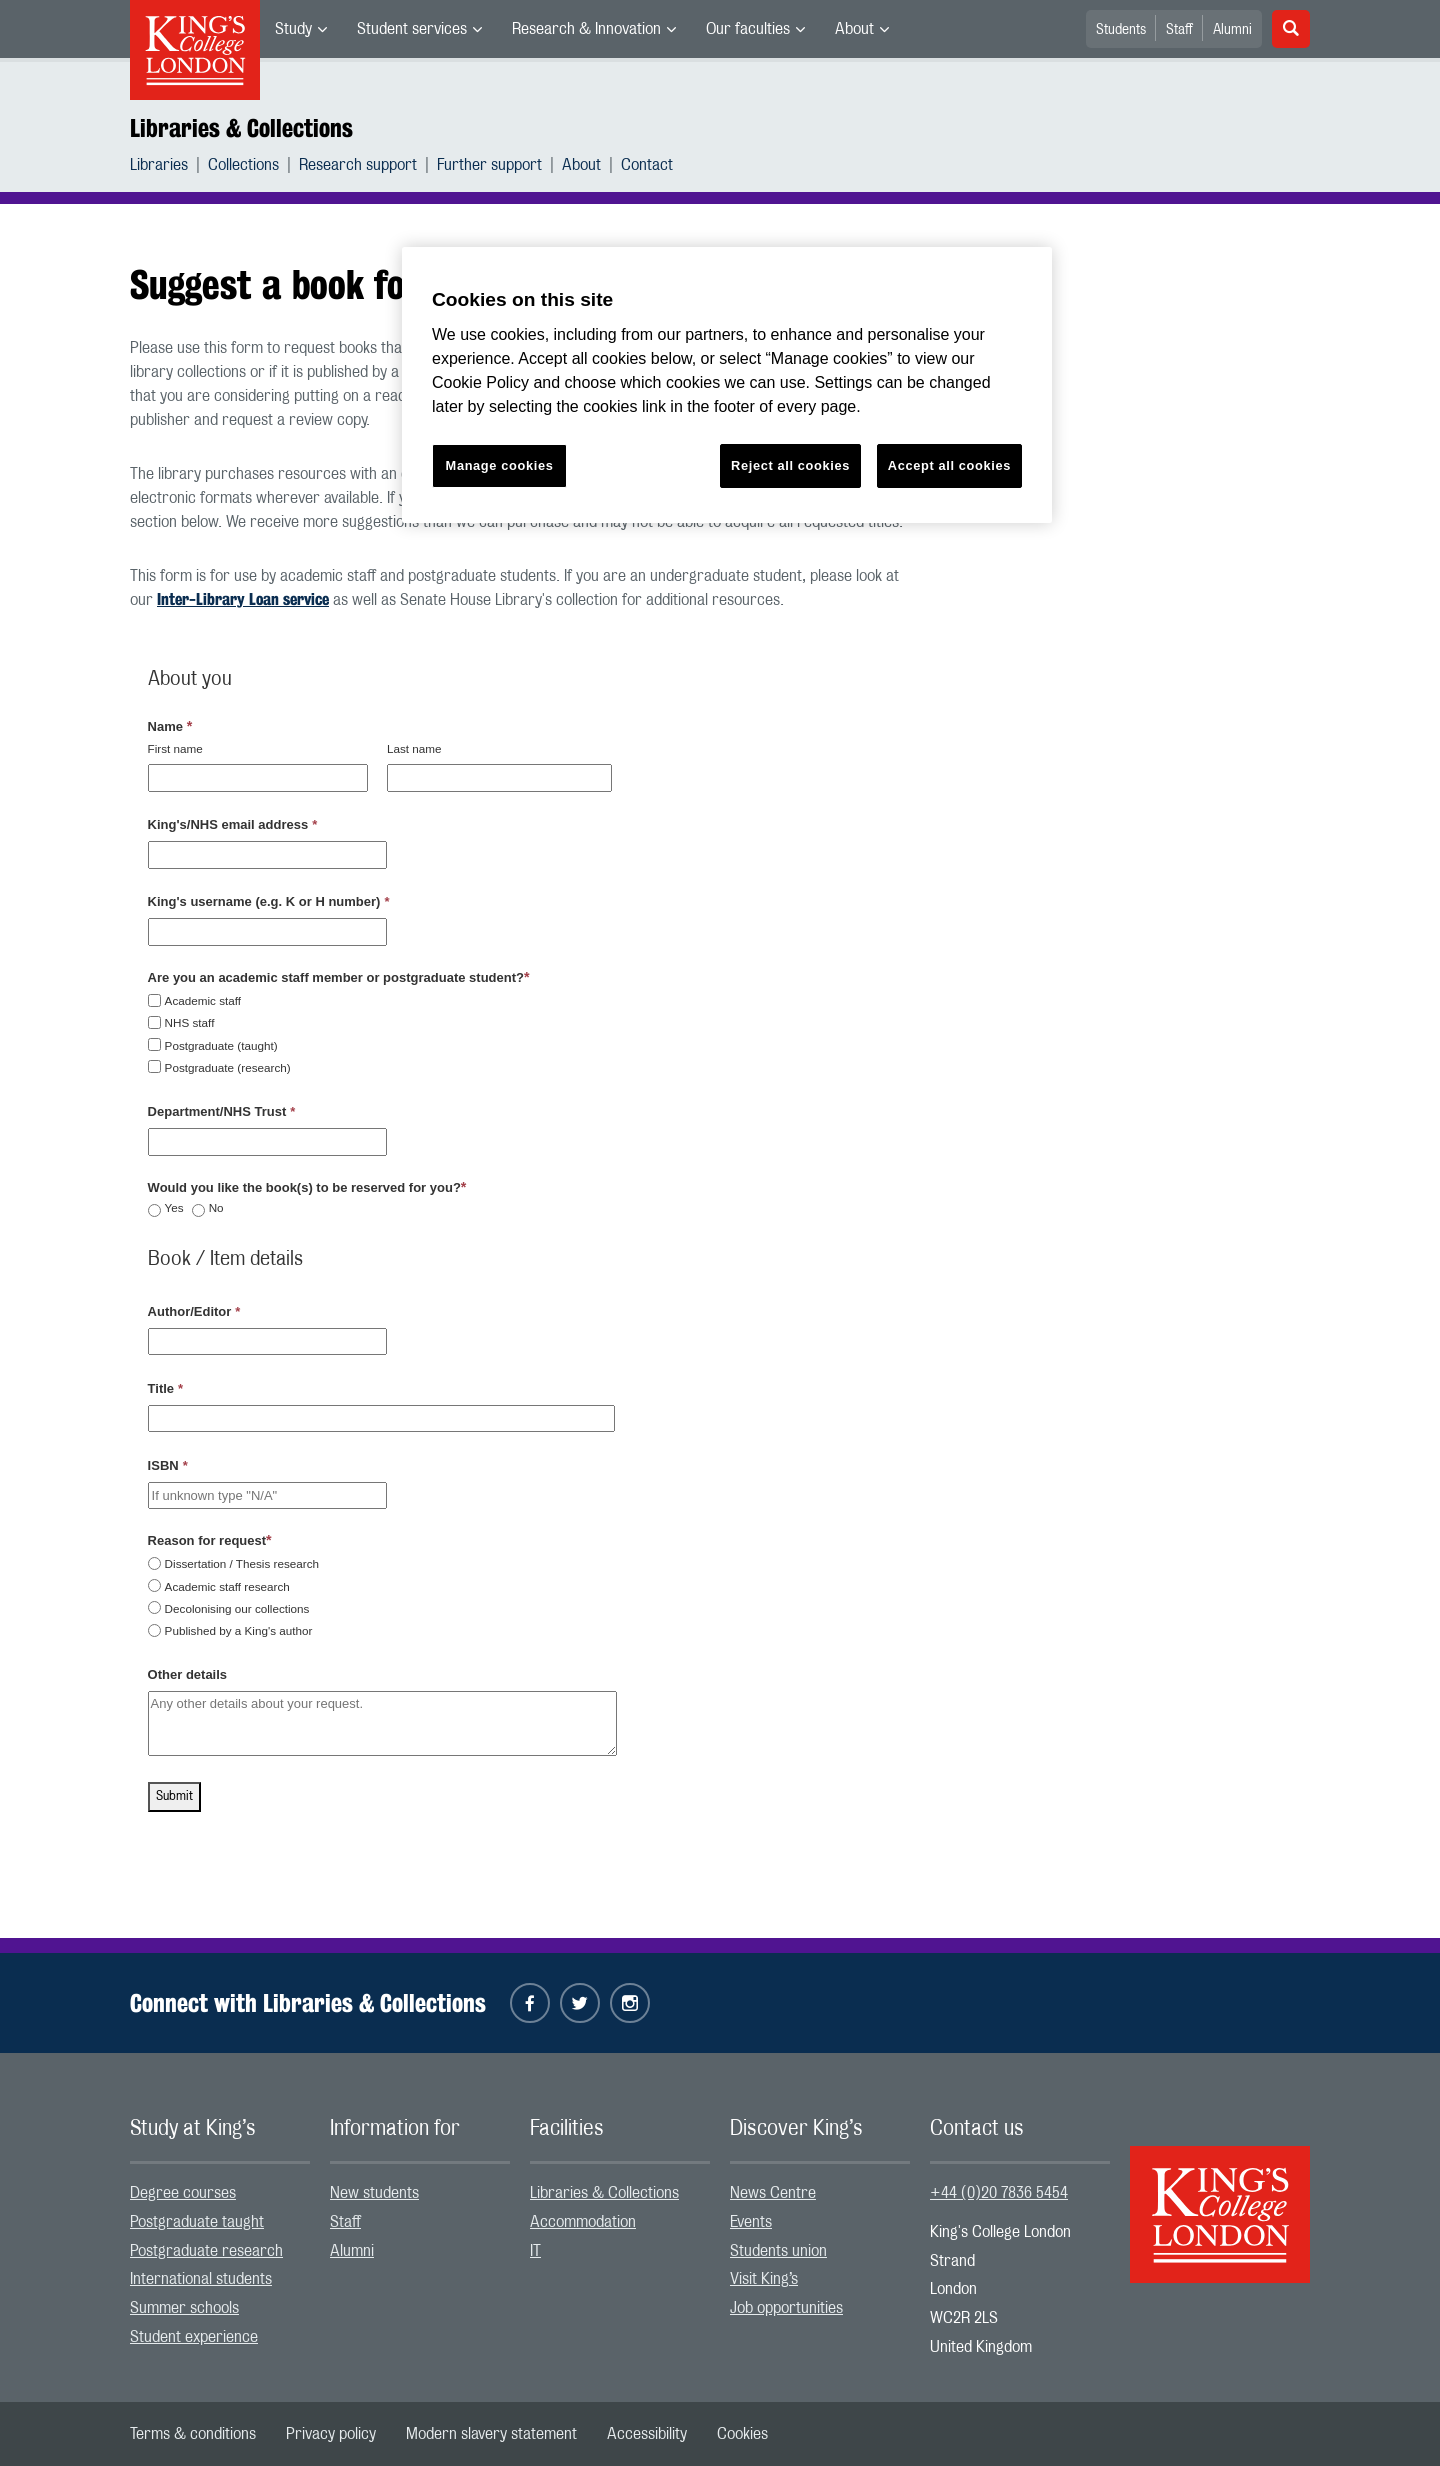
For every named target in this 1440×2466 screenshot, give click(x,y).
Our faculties (748, 29)
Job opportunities (786, 2308)
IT (535, 2251)
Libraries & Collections (241, 128)
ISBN (168, 1465)
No (216, 1208)
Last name (414, 748)
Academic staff (203, 1000)
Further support (489, 165)
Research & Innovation (586, 29)
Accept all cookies (949, 465)
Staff (1179, 30)
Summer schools (184, 2308)
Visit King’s (764, 2279)
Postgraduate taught (197, 2222)
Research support (358, 165)
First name (175, 748)
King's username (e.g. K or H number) (269, 901)
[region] (727, 385)
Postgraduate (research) (228, 1067)
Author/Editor (194, 1311)
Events (751, 2222)
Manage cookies (500, 465)
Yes (174, 1208)
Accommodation (583, 2222)
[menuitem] (301, 29)
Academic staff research (227, 1586)
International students (201, 2279)
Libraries (159, 165)
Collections (243, 165)
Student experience (194, 2337)
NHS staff (190, 1022)
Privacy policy (331, 2434)
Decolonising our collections (237, 1608)
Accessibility (647, 2434)
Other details (187, 1674)
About (854, 29)
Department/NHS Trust (222, 1111)
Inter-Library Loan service (243, 599)
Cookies (742, 2434)
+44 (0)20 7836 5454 (999, 2193)
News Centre (773, 2193)
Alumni (1232, 30)
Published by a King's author (239, 1630)
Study (293, 29)
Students (1121, 30)
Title (166, 1388)
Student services (412, 29)
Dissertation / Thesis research (242, 1563)
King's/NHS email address (233, 824)
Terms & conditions (193, 2434)
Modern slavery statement (491, 2434)
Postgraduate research (206, 2251)
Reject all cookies (790, 465)
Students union (778, 2251)
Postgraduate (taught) (221, 1045)
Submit (174, 1796)
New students (374, 2193)
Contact (647, 165)
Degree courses (183, 2193)
